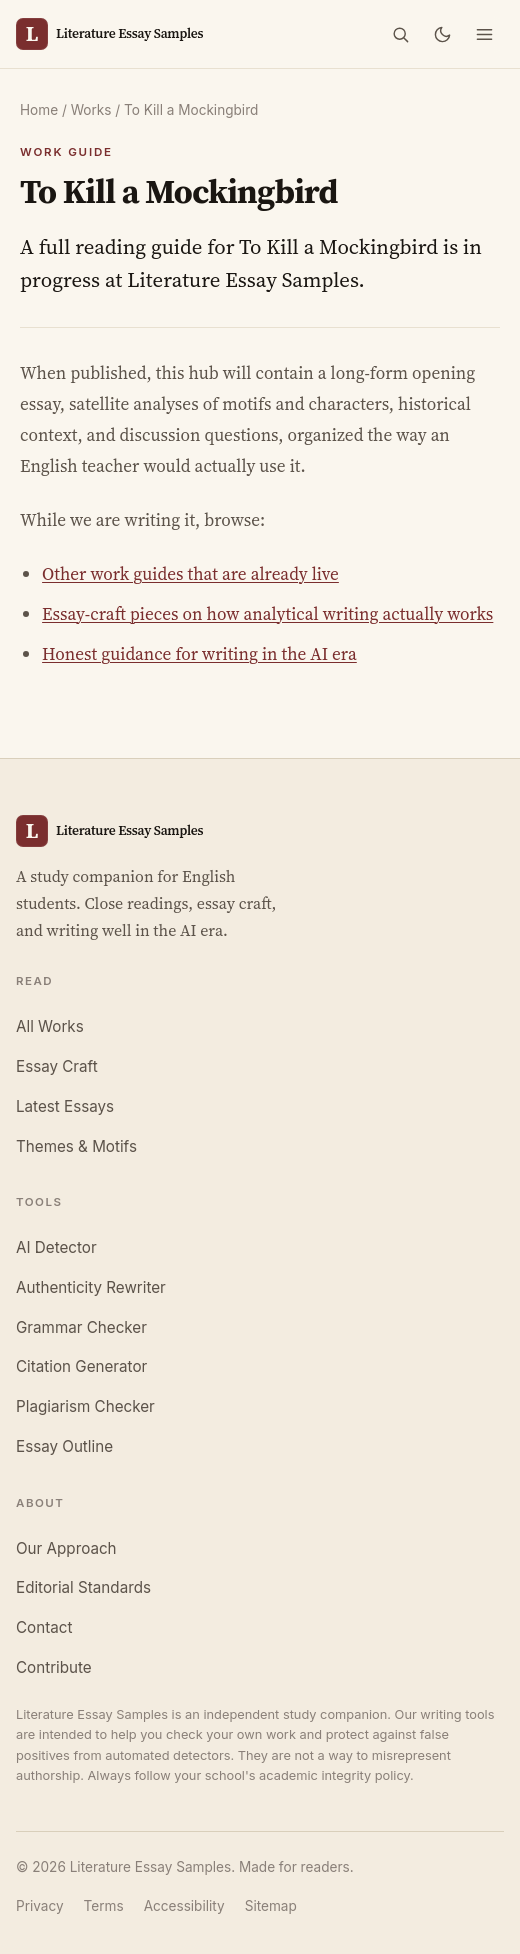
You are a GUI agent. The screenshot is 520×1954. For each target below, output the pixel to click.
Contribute (54, 1667)
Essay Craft (57, 1066)
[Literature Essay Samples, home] (109, 34)
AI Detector (56, 1247)
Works (91, 110)
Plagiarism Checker (85, 1406)
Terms (104, 1906)
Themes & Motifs (76, 1146)
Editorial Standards (83, 1587)
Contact (44, 1627)
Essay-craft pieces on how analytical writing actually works (267, 614)
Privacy (40, 1906)
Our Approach (66, 1548)
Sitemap (271, 1906)
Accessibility (184, 1906)
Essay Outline (64, 1446)
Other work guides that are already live (190, 574)
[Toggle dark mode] (442, 34)
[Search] (400, 34)
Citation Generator (81, 1366)
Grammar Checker (81, 1327)
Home (39, 110)
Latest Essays (65, 1106)
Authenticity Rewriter (91, 1287)
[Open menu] (484, 34)
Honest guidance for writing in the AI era (199, 654)
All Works (50, 1026)
